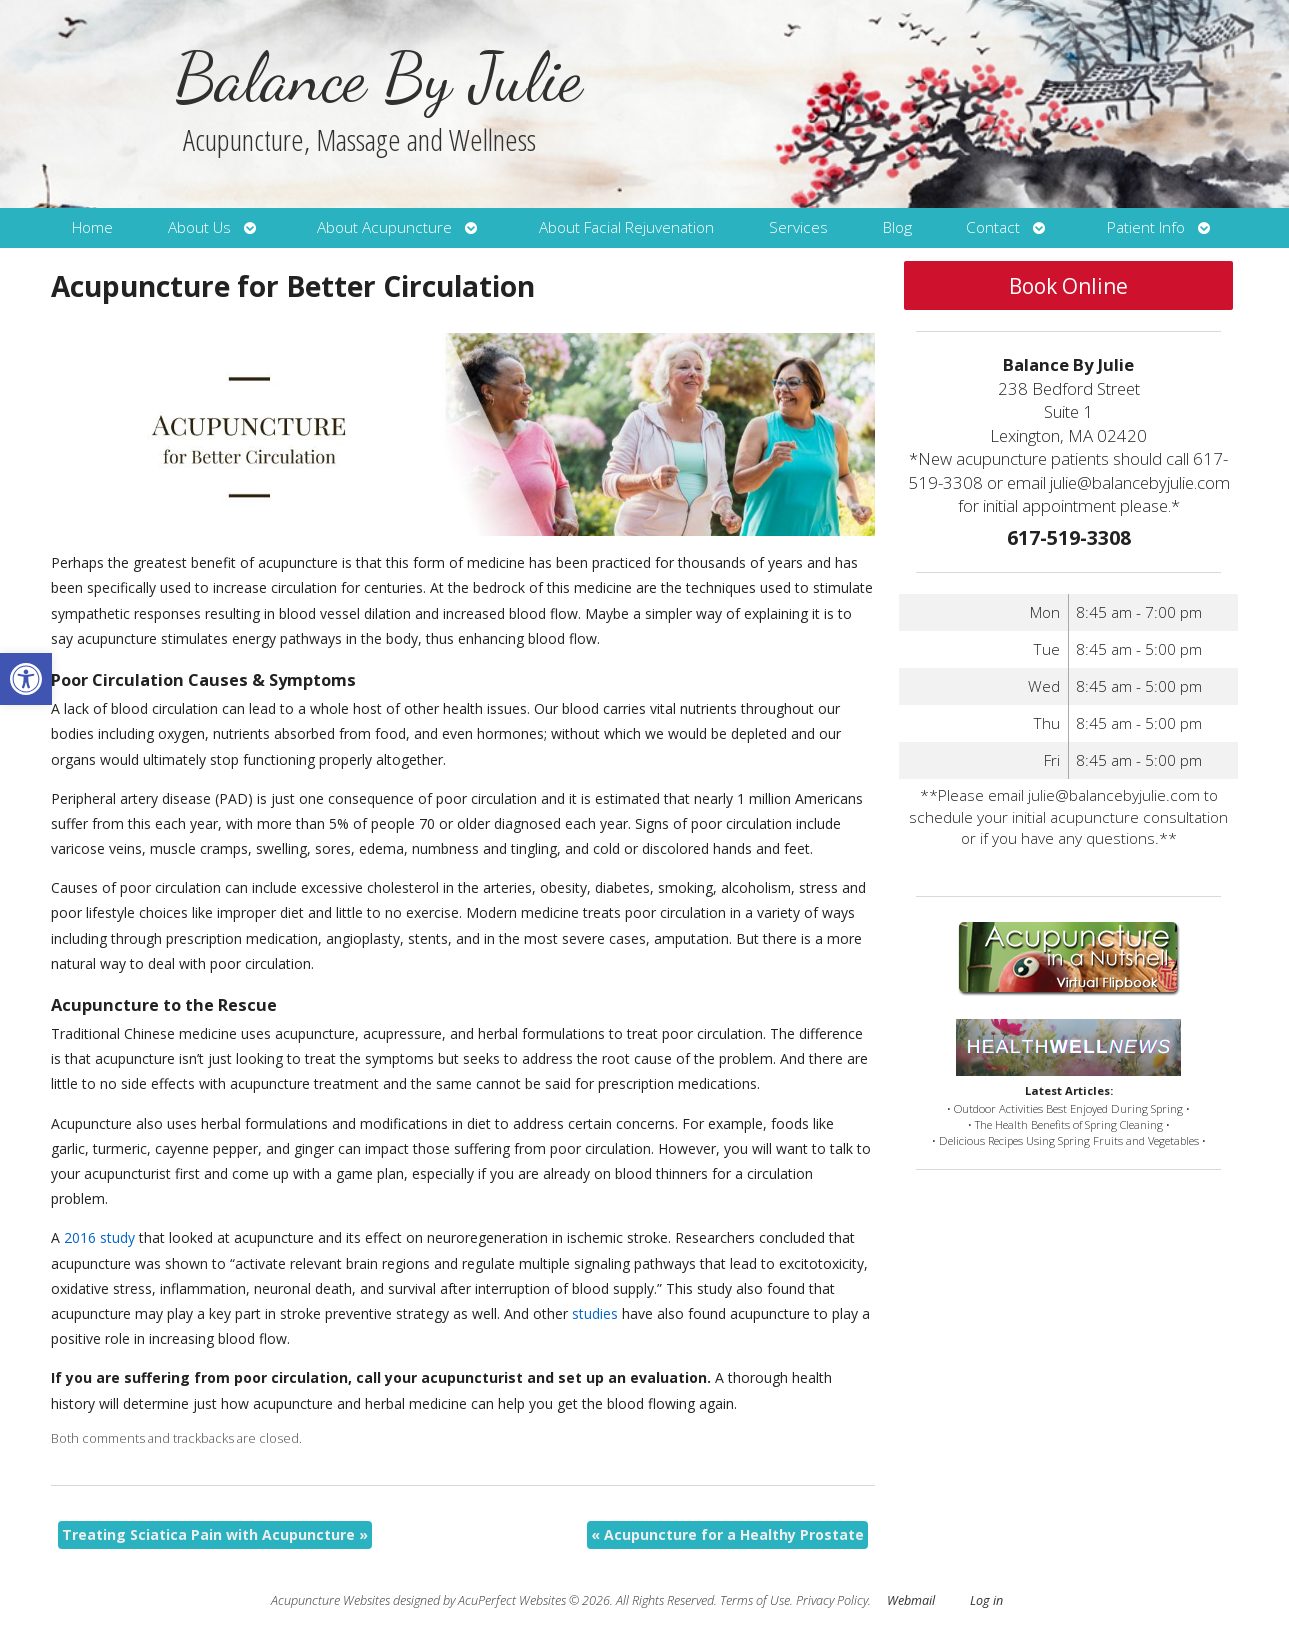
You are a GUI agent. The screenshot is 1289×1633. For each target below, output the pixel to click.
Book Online (1068, 286)
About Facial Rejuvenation (626, 227)
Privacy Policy (832, 1600)
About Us (199, 227)
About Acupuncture (384, 227)
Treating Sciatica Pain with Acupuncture (215, 1534)
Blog (897, 227)
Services (798, 227)
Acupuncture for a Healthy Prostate (727, 1534)
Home (92, 227)
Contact (993, 227)
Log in (986, 1600)
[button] (26, 679)
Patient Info (1146, 227)
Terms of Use (755, 1600)
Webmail (911, 1600)
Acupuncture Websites (330, 1600)
